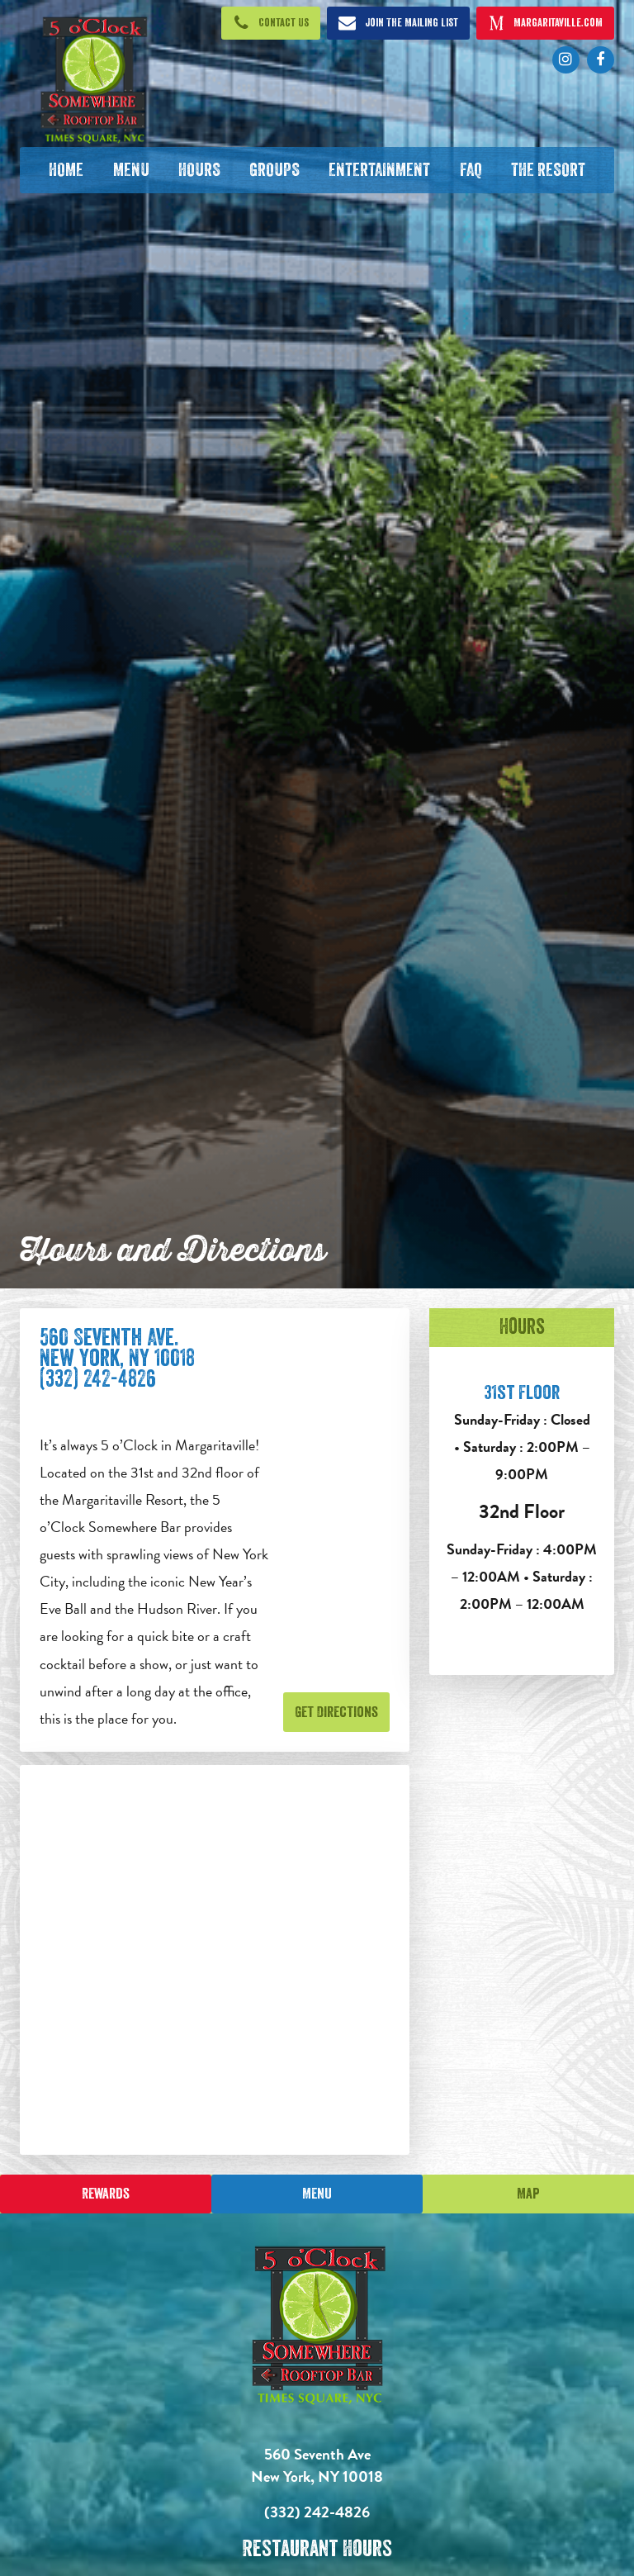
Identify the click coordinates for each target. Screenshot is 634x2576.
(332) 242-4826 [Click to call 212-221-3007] (98, 1379)
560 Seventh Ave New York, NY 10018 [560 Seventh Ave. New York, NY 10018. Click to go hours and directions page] (317, 2465)
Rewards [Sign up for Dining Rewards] (106, 2193)
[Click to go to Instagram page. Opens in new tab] (566, 60)
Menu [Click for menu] (317, 2193)
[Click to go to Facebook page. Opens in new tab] (600, 60)
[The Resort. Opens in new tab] (548, 170)
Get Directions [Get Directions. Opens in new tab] (336, 1712)
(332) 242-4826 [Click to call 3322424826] (317, 2512)
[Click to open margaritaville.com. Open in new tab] (545, 23)
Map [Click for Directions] (528, 2193)
